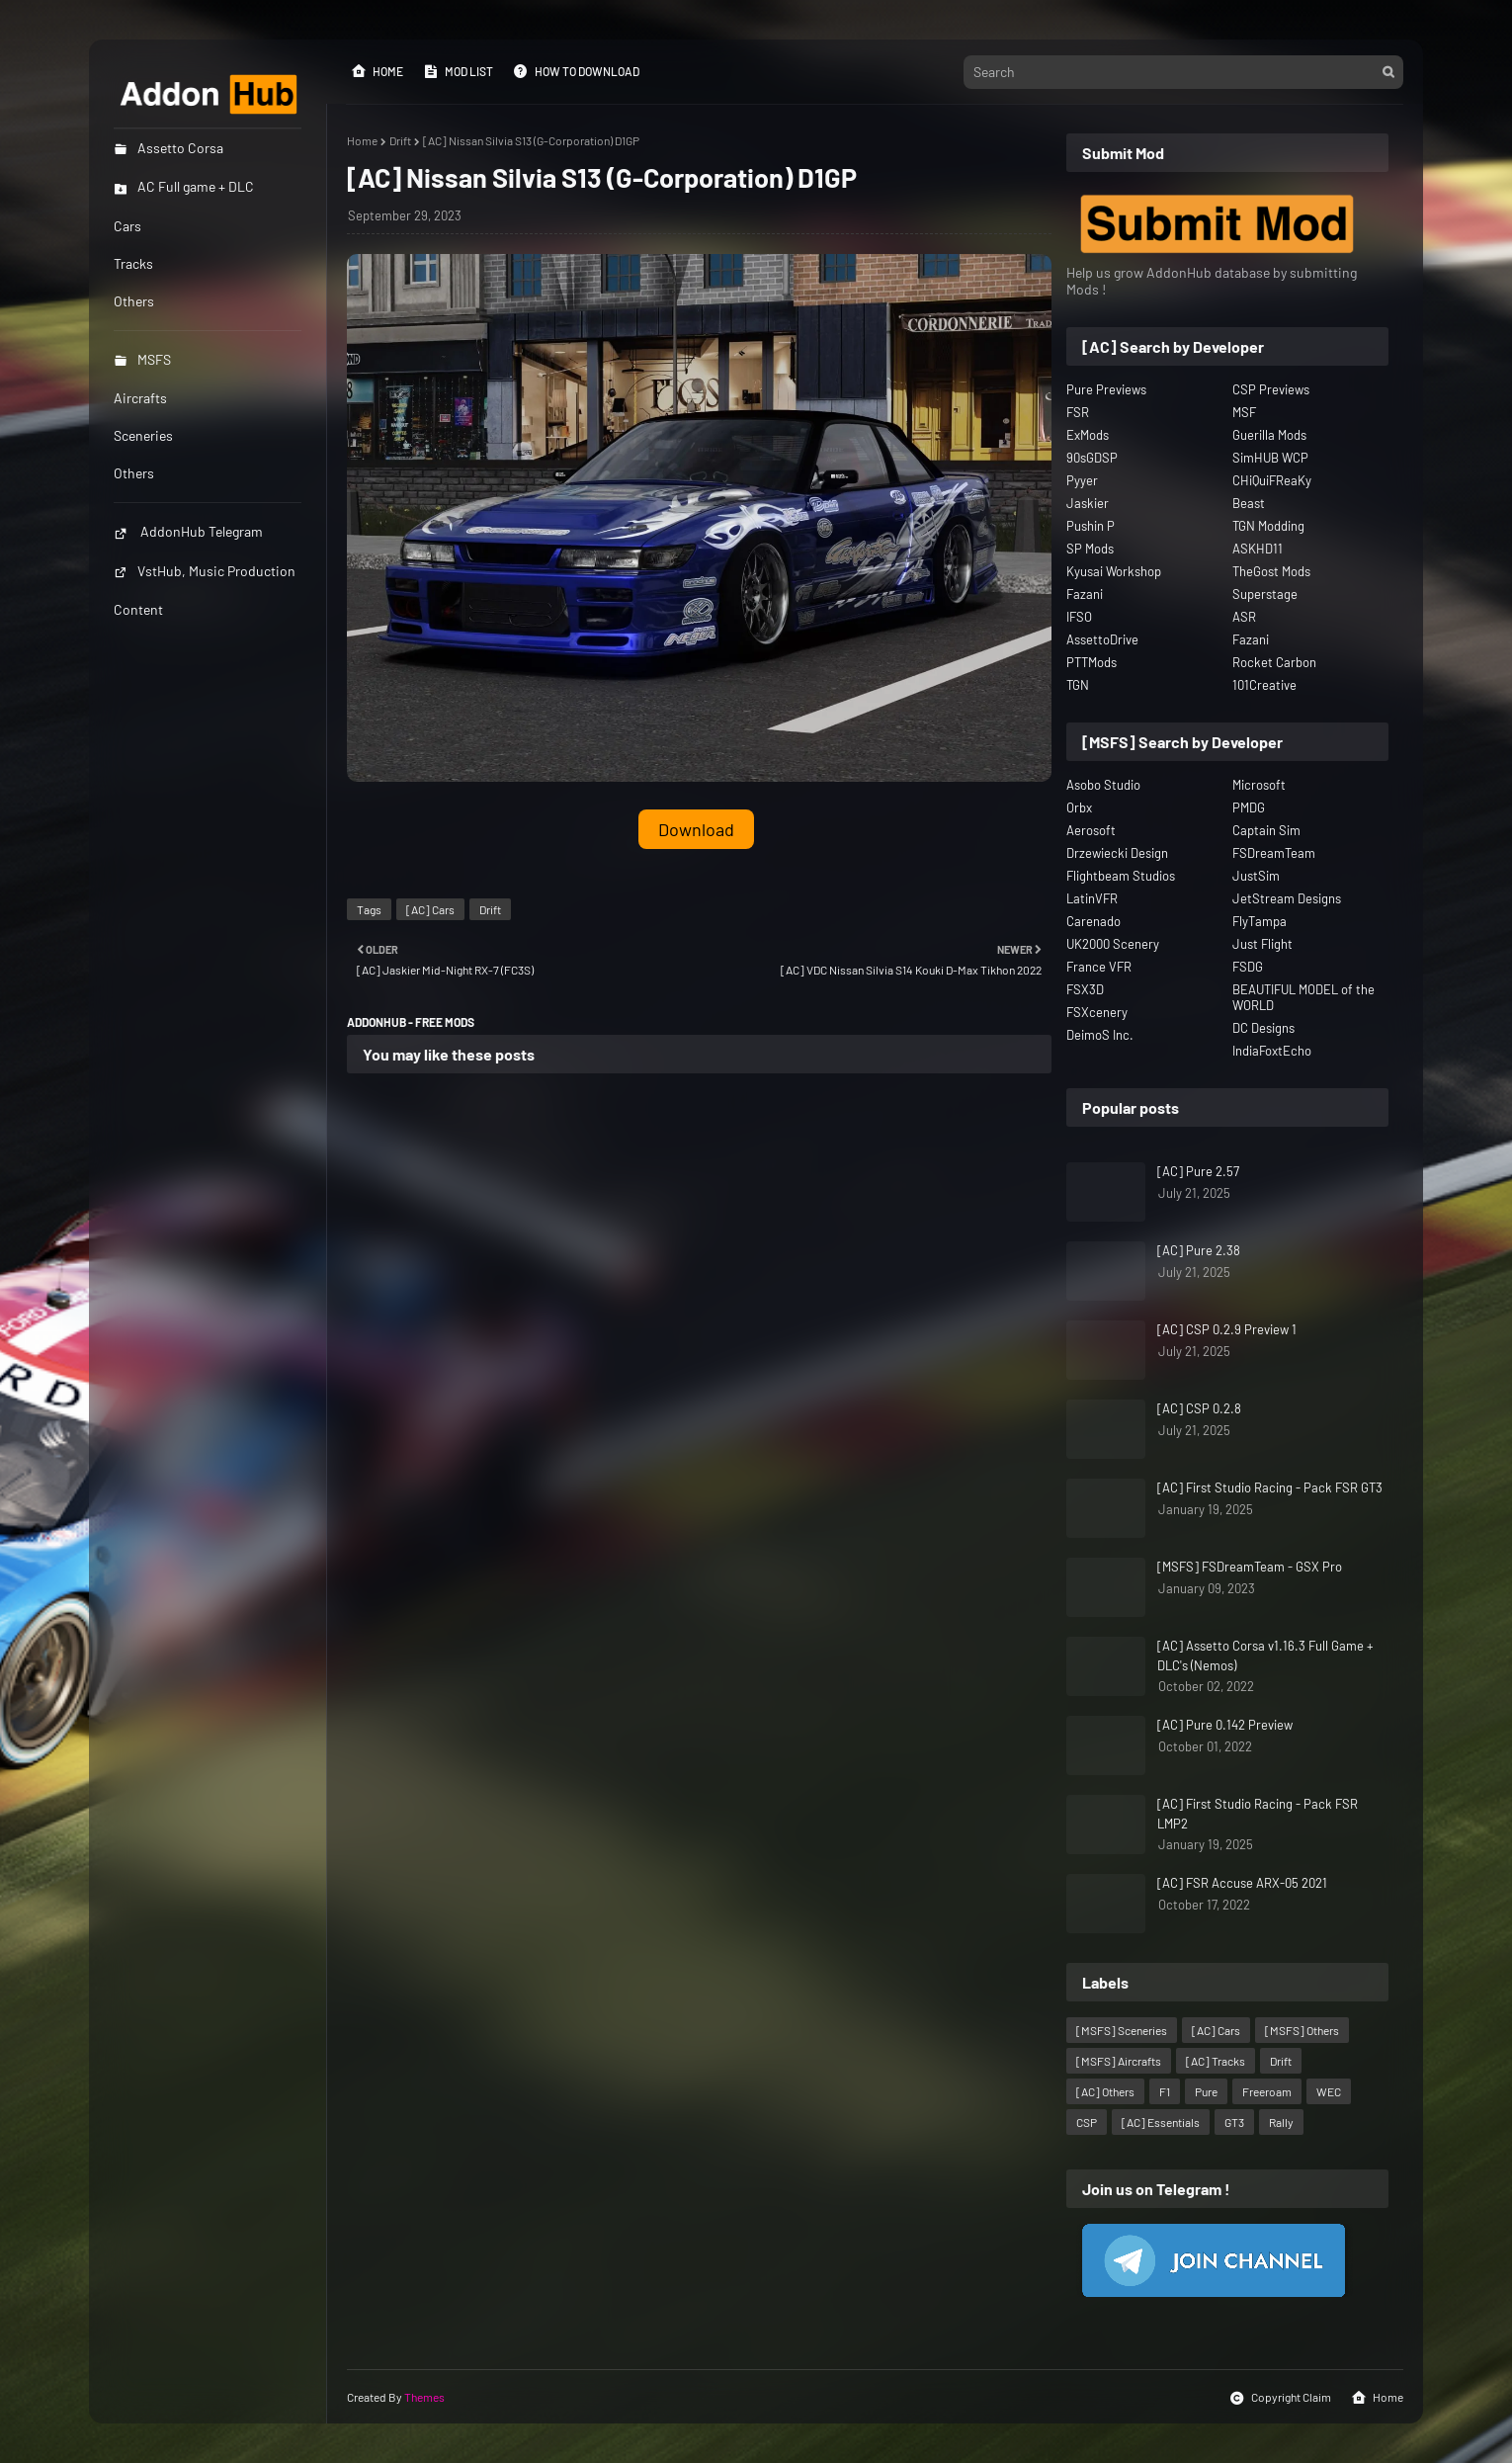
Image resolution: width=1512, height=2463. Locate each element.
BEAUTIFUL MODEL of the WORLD (1303, 997)
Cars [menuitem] (127, 225)
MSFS (142, 359)
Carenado (1093, 921)
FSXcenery (1097, 1012)
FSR (1077, 412)
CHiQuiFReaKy (1271, 480)
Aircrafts (140, 397)
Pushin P (1090, 526)
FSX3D (1085, 989)
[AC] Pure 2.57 (1198, 1171)
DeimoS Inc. (1100, 1035)
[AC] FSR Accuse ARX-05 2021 (1242, 1883)
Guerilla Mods (1269, 435)
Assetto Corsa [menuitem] (168, 147)
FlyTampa (1259, 921)
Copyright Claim (1280, 2398)
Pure (1206, 2091)
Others (134, 473)
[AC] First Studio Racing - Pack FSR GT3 (1270, 1487)
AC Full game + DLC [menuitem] (184, 186)
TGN (1077, 685)
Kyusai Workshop (1113, 571)
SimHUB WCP (1270, 458)
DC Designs (1263, 1028)
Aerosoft (1091, 830)
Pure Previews (1106, 389)
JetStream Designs (1286, 898)
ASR (1244, 617)
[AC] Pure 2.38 (1198, 1250)
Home (377, 71)
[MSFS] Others (1302, 2030)
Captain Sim (1266, 830)
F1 (1164, 2091)
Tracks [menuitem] (133, 263)
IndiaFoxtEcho (1271, 1051)
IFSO (1079, 617)
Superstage (1265, 594)
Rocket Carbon (1274, 662)
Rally (1281, 2122)
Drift (400, 140)
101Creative (1264, 685)
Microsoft (1259, 785)
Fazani (1084, 594)
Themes (424, 2397)
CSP (1086, 2122)
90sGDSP (1092, 458)
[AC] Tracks (1215, 2061)
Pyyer (1082, 480)
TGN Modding (1268, 526)
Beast (1248, 503)
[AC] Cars (430, 909)
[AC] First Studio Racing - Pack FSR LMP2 (1257, 1813)
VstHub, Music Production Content (204, 590)
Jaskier (1087, 503)
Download (696, 829)
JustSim (1256, 876)
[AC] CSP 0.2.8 (1199, 1408)
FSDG (1247, 967)
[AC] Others (1105, 2091)
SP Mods (1090, 548)
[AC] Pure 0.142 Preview (1225, 1725)
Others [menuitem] (134, 301)
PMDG (1248, 807)
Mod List (458, 71)
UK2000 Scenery (1112, 944)
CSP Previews (1270, 389)
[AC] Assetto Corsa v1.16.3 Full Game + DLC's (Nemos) (1265, 1655)
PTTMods (1091, 662)
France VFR (1099, 967)
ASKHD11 (1257, 548)
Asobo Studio (1103, 785)
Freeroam (1267, 2091)
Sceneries (143, 435)
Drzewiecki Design (1117, 853)
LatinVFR (1092, 898)
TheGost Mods (1271, 571)
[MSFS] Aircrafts (1118, 2061)
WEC (1328, 2091)
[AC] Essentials (1161, 2122)
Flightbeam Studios (1120, 876)
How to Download (576, 71)
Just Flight (1262, 944)
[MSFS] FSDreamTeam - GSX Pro (1249, 1566)
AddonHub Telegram (188, 531)
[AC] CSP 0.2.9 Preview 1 (1227, 1329)
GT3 (1234, 2122)
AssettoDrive (1102, 639)
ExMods (1087, 435)
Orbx (1079, 807)
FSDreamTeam (1273, 853)
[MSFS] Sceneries (1121, 2030)
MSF (1244, 412)
